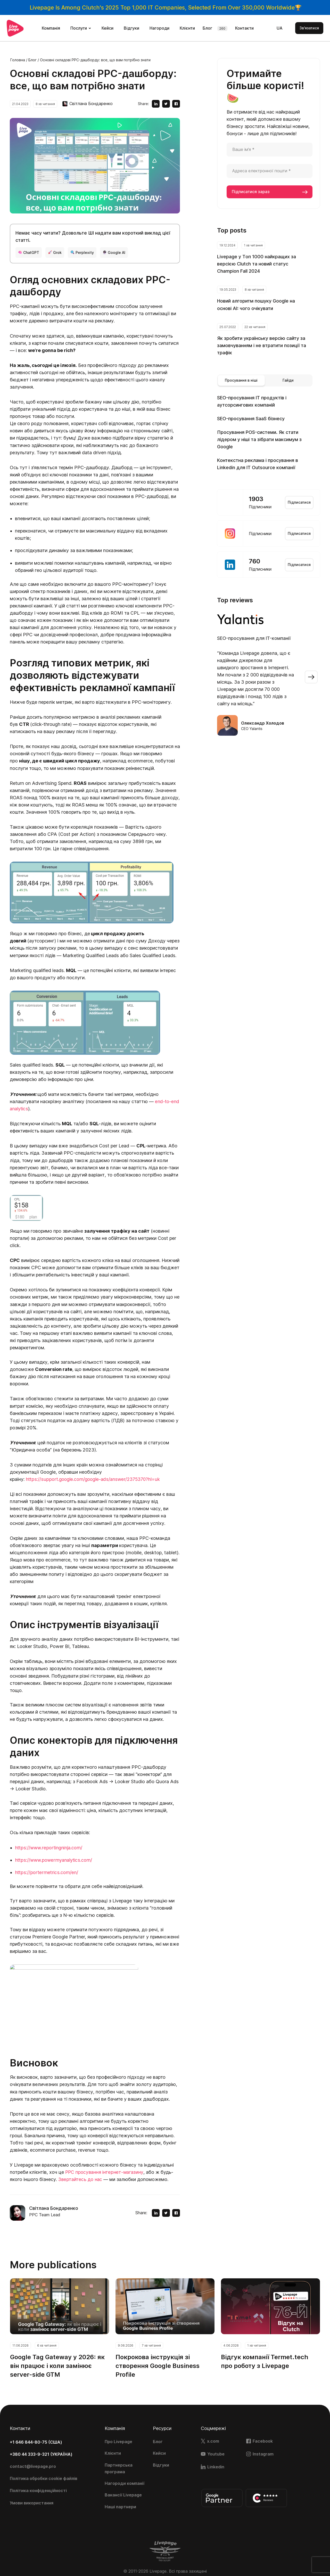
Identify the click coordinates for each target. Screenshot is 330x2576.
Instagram (214, 2454)
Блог (211, 28)
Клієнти (191, 28)
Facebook (254, 2441)
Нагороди (163, 28)
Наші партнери (120, 2510)
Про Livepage (118, 2442)
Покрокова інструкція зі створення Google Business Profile (158, 2366)
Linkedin (252, 2454)
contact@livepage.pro (33, 2467)
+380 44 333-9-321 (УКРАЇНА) (41, 2455)
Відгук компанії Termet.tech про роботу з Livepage (264, 2362)
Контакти (248, 28)
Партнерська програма (119, 2470)
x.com (210, 2441)
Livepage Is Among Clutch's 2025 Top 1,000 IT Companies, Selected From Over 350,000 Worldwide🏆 (165, 7)
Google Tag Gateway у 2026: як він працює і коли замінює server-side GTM (57, 2366)
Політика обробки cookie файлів (43, 2479)
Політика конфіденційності (38, 2491)
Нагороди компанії (124, 2485)
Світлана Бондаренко (53, 2209)
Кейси (111, 28)
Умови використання (31, 2503)
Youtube (292, 2441)
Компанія (54, 28)
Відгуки (135, 28)
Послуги (82, 28)
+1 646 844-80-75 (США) (36, 2442)
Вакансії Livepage (123, 2498)
